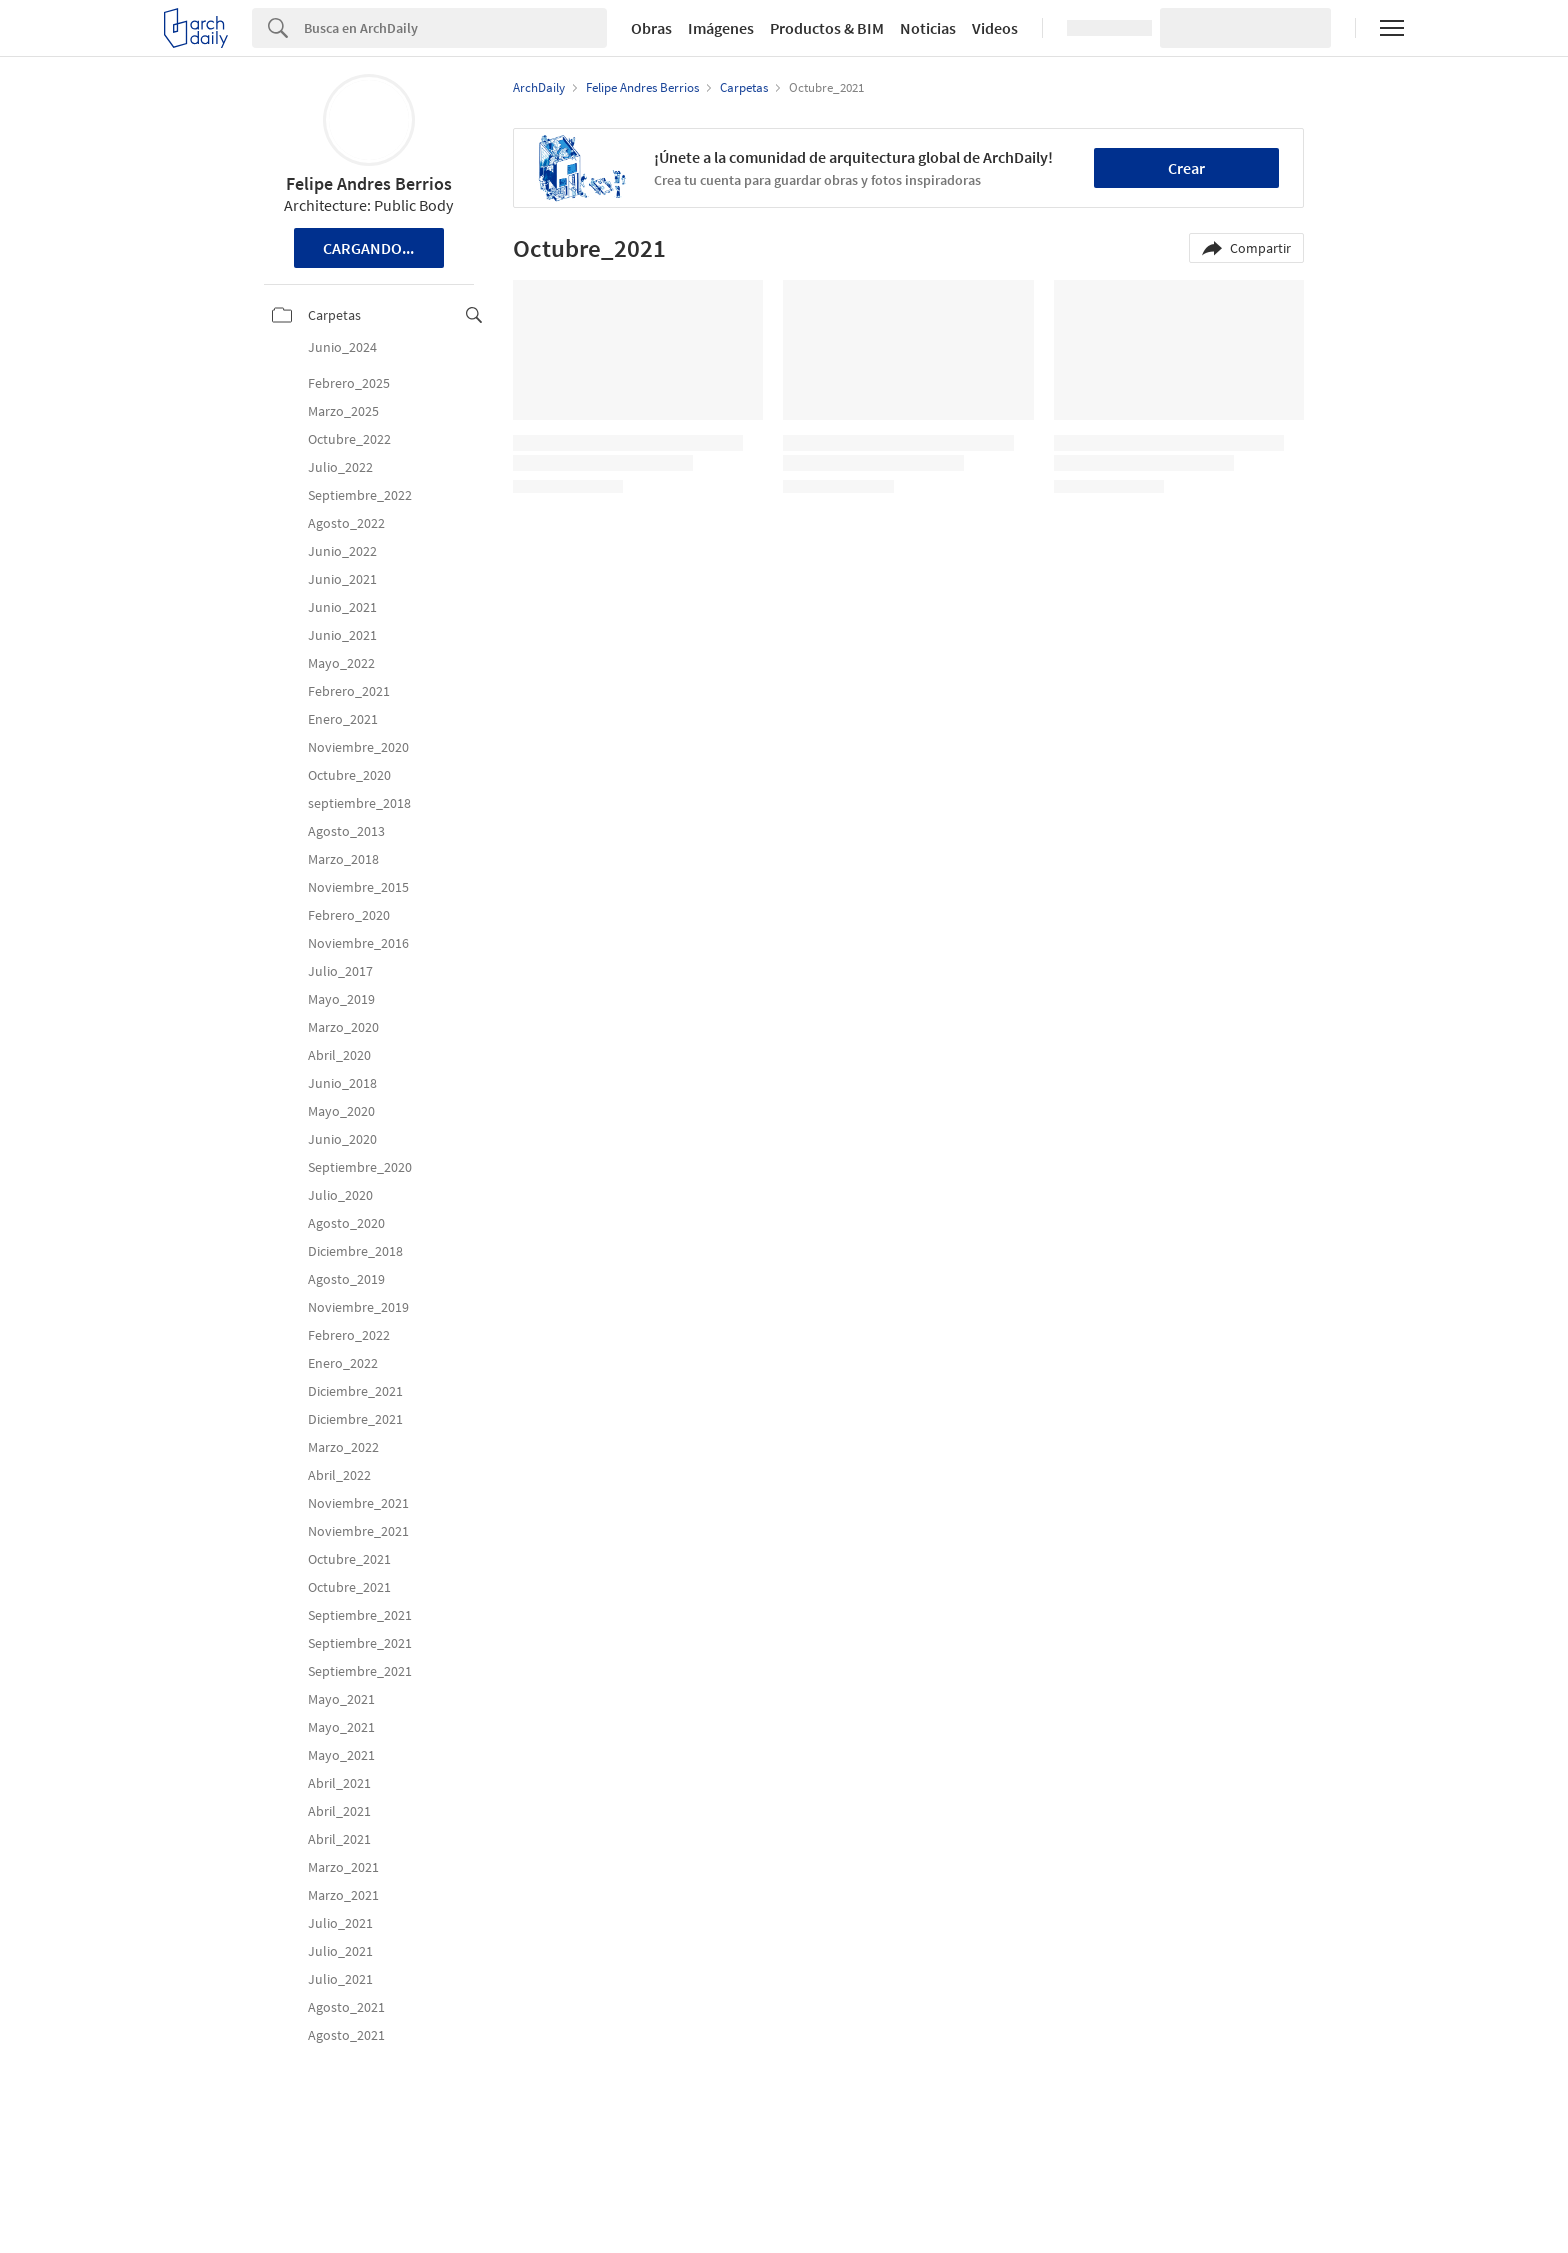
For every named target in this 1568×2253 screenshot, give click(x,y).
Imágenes (721, 28)
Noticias (928, 28)
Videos (995, 28)
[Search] (455, 28)
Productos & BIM (827, 28)
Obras (651, 28)
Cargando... (368, 248)
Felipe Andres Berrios (369, 183)
